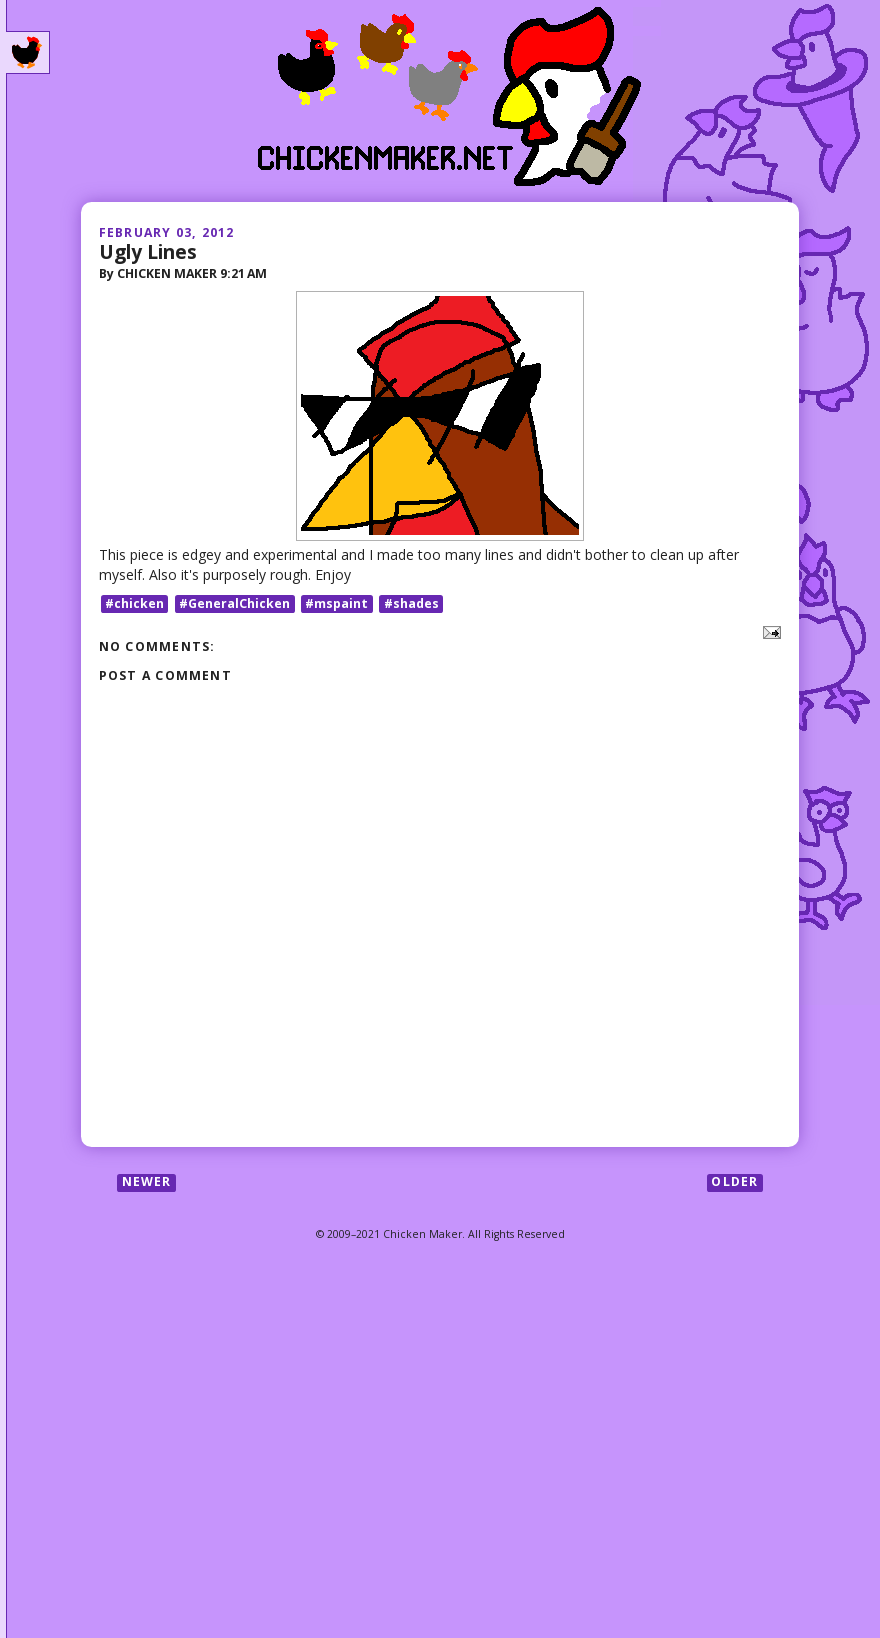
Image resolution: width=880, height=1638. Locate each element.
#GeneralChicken (234, 603)
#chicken (134, 603)
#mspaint (336, 603)
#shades (411, 603)
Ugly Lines (148, 251)
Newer (147, 1182)
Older (734, 1182)
